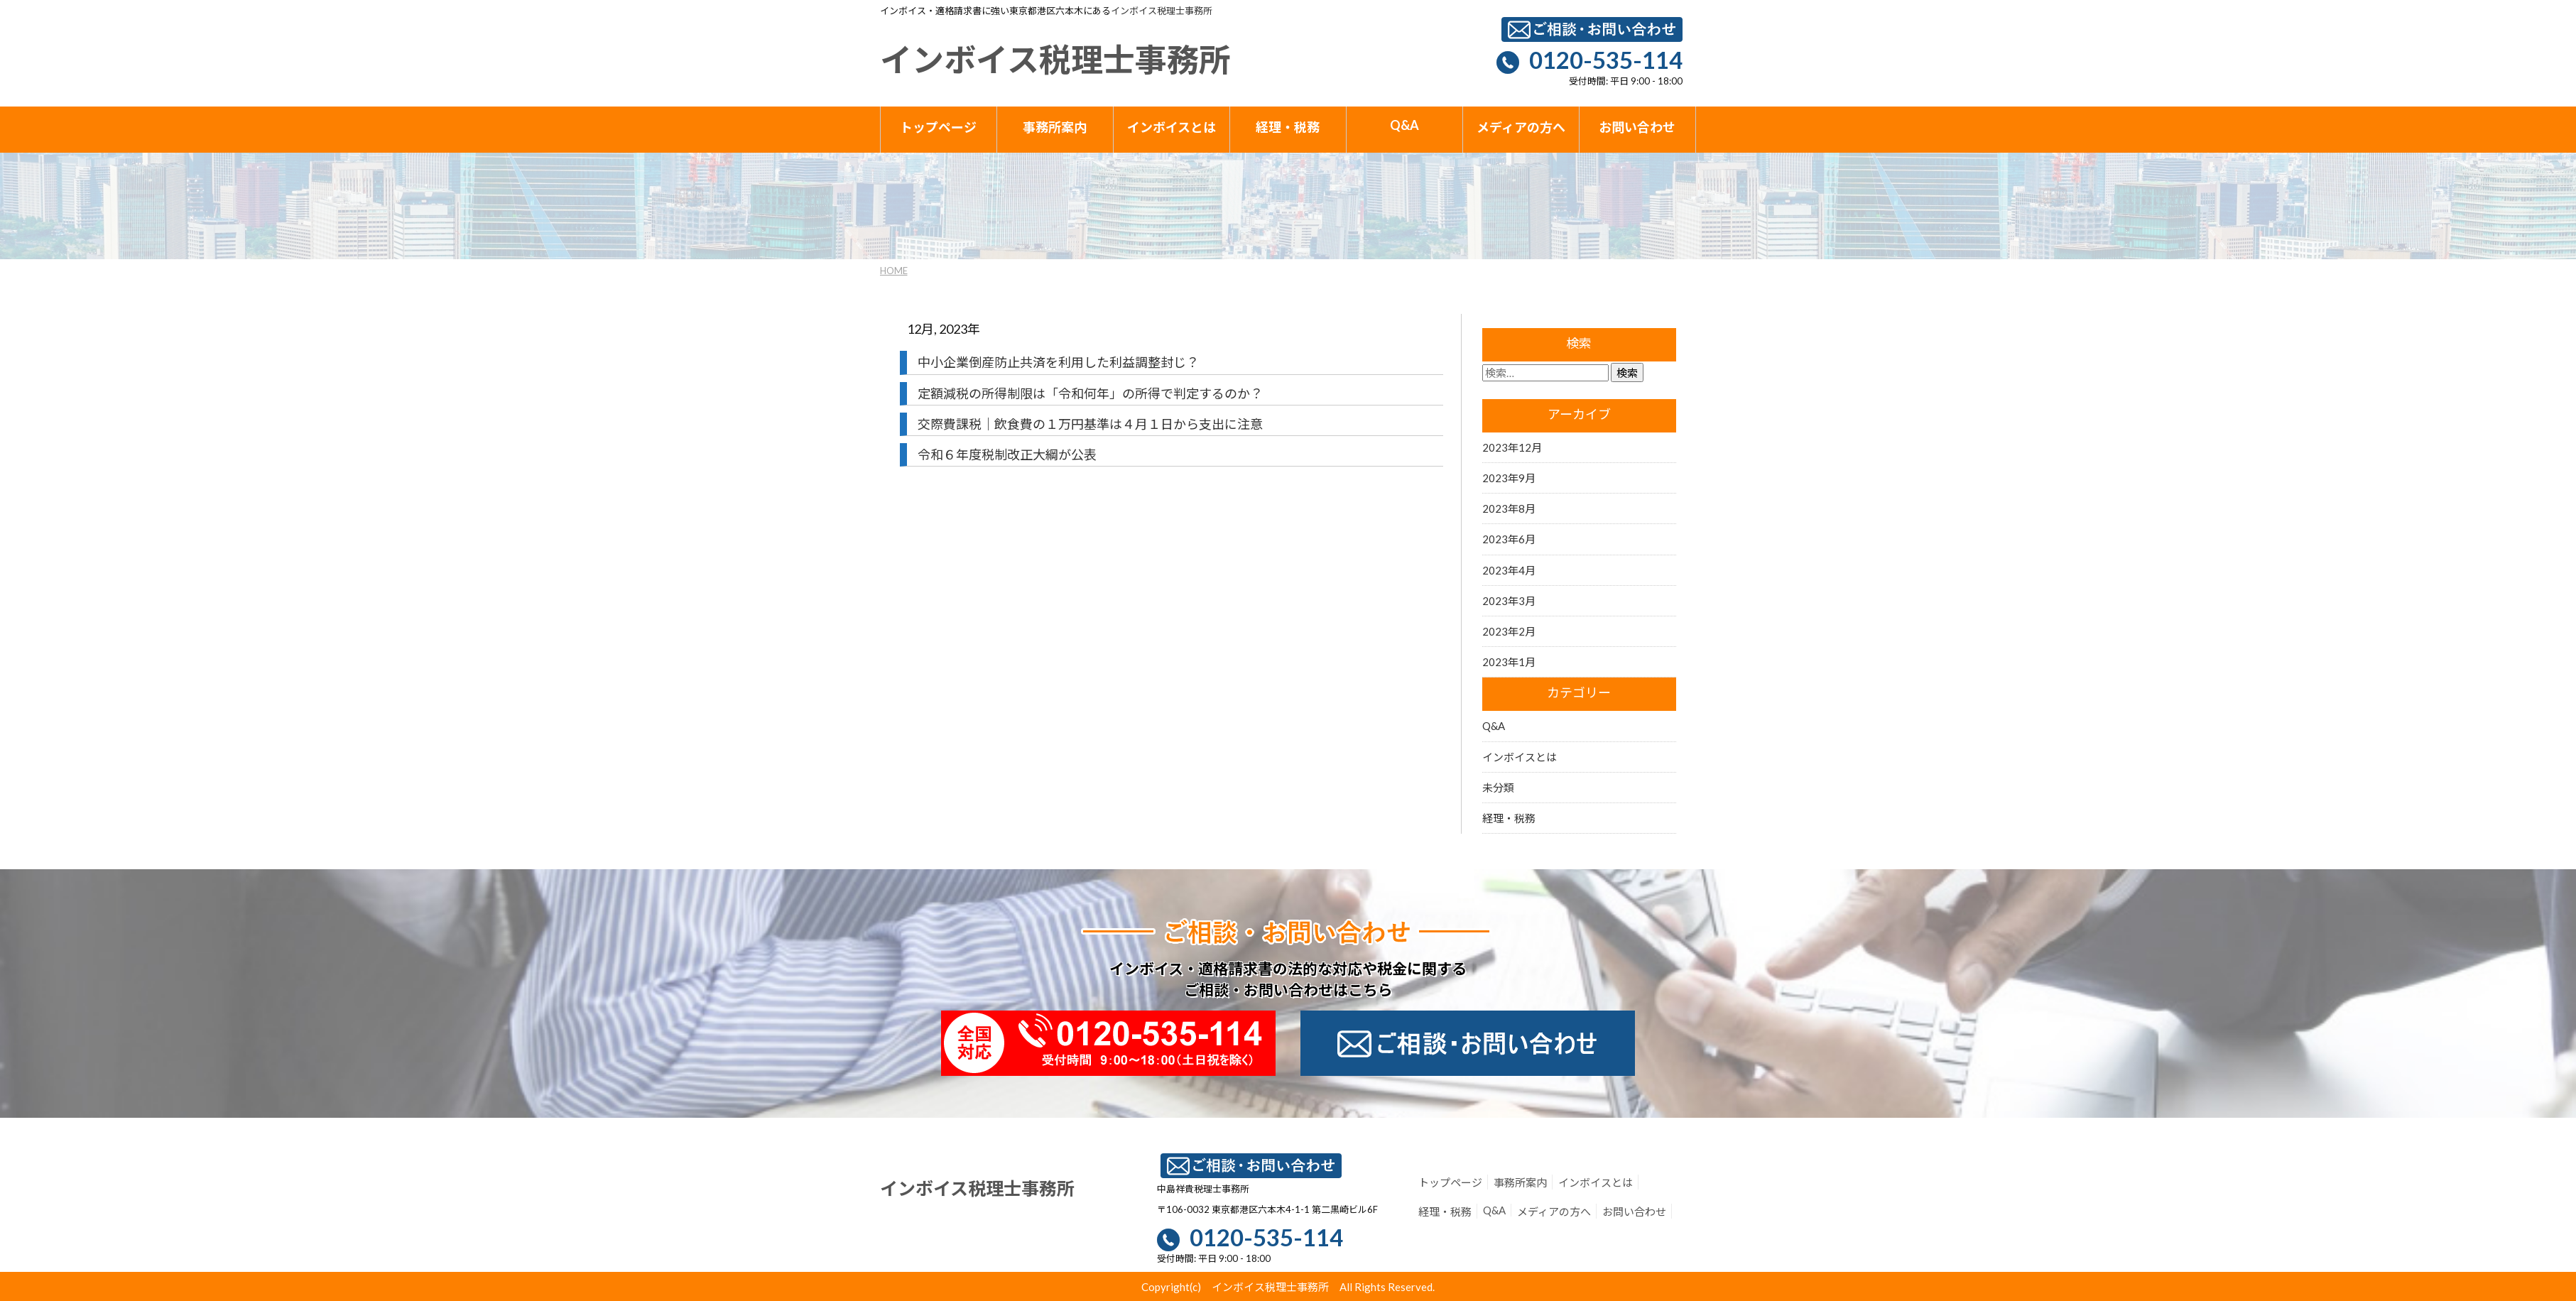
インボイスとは (1519, 757)
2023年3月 (1509, 600)
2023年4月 (1509, 570)
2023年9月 (1509, 478)
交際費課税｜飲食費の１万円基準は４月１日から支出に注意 (1090, 424)
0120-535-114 (1606, 59)
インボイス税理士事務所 (1161, 10)
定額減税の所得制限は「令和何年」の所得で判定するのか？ (1090, 393)
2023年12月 (1512, 447)
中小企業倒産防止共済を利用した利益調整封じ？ (1058, 362)
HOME (894, 270)
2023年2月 (1509, 631)
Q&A (1493, 725)
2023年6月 (1509, 539)
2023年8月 (1509, 508)
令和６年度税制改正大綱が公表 (1007, 454)
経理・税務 (1509, 818)
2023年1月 (1509, 661)
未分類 (1498, 787)
